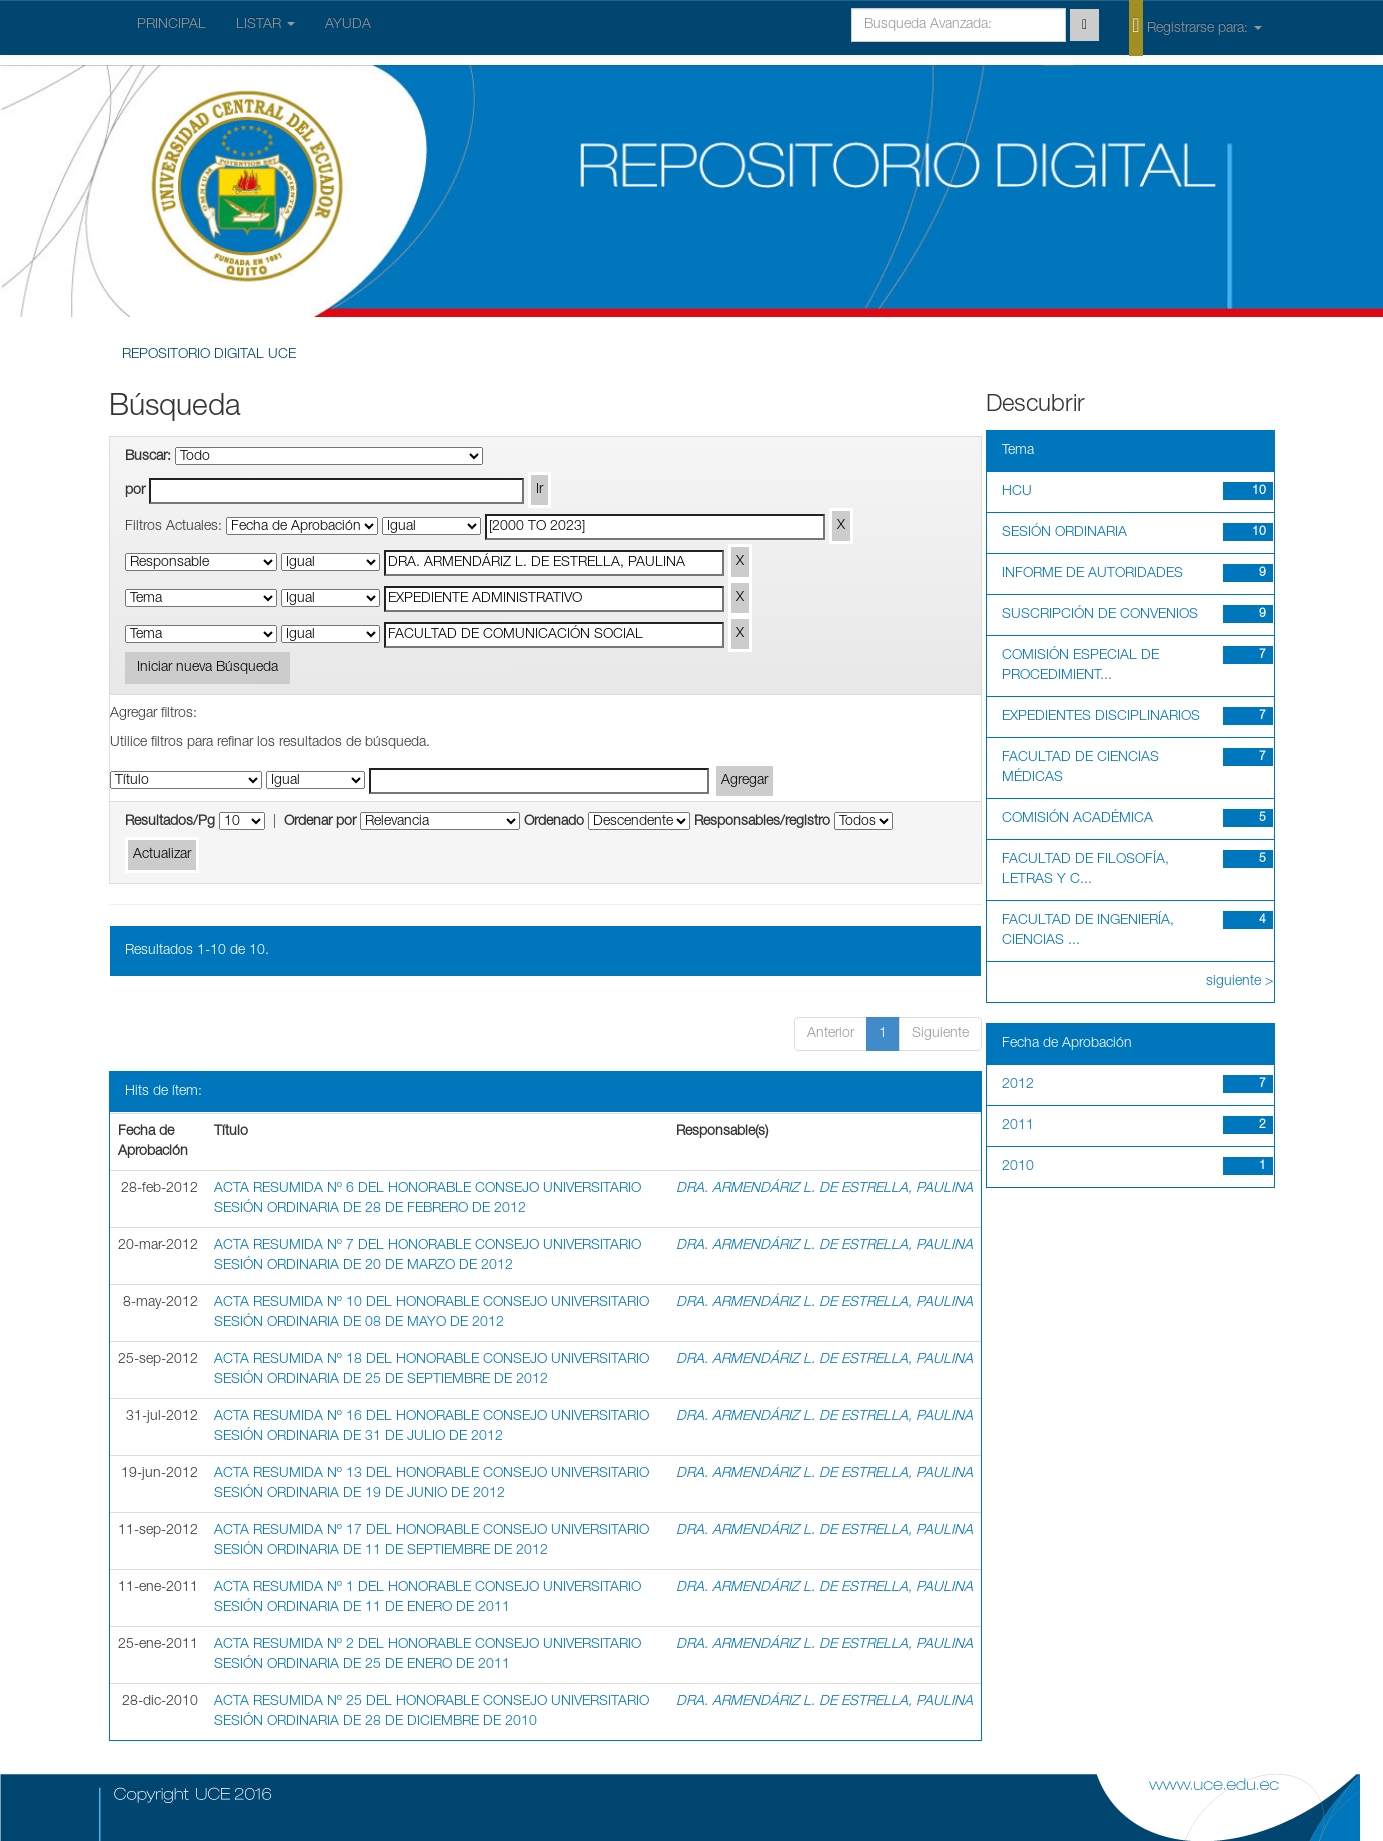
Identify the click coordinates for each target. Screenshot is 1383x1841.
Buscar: (148, 457)
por (135, 491)
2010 (1018, 1167)
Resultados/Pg (170, 822)
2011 (1018, 1126)
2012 (1018, 1085)
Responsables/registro (762, 822)
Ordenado (554, 822)
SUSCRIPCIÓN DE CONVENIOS (1100, 615)
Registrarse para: (1195, 27)
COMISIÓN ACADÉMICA (1077, 819)
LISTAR (265, 25)
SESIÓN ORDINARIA (1064, 533)
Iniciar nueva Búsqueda (207, 668)
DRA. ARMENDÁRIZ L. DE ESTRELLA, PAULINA (824, 1189)
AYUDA (348, 25)
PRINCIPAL (171, 25)
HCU (1017, 492)
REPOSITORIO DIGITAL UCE (209, 355)
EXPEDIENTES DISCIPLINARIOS (1101, 717)
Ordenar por (320, 822)
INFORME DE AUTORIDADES (1092, 574)
